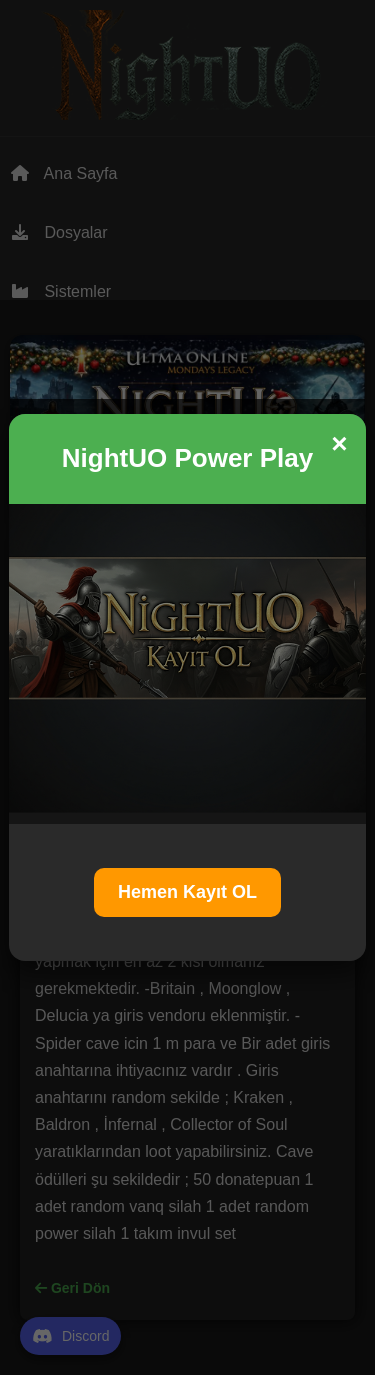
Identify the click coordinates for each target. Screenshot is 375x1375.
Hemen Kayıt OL (187, 892)
